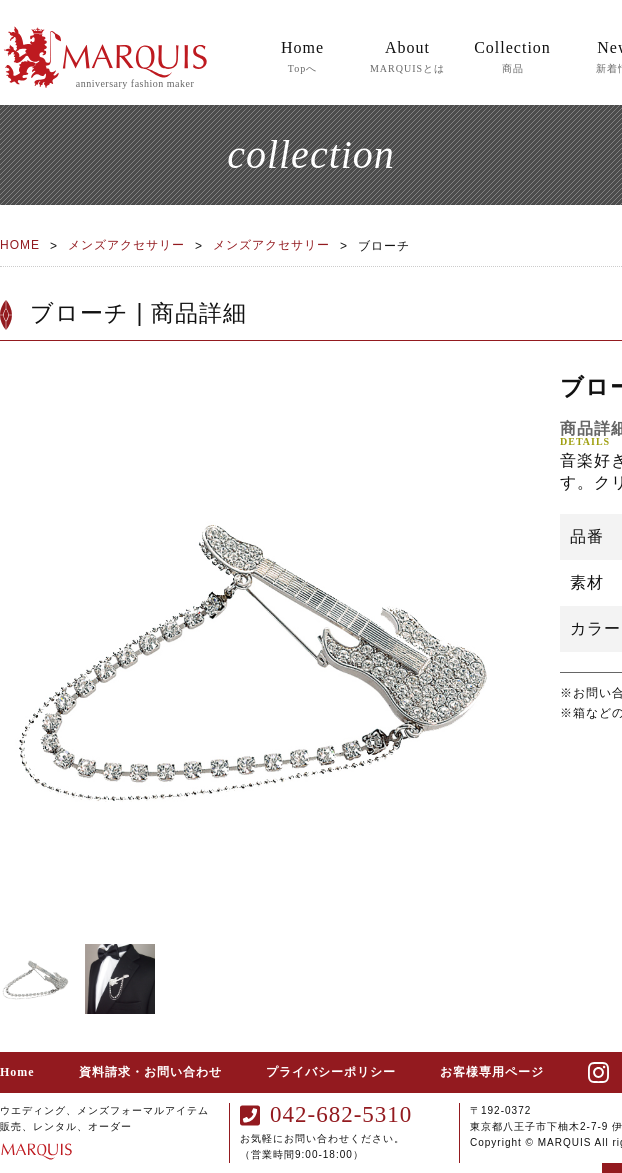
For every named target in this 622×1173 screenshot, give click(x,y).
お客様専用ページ (492, 1072)
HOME (20, 245)
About (407, 58)
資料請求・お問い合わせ (150, 1072)
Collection (512, 58)
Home (302, 58)
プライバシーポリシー (331, 1072)
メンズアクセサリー (126, 245)
